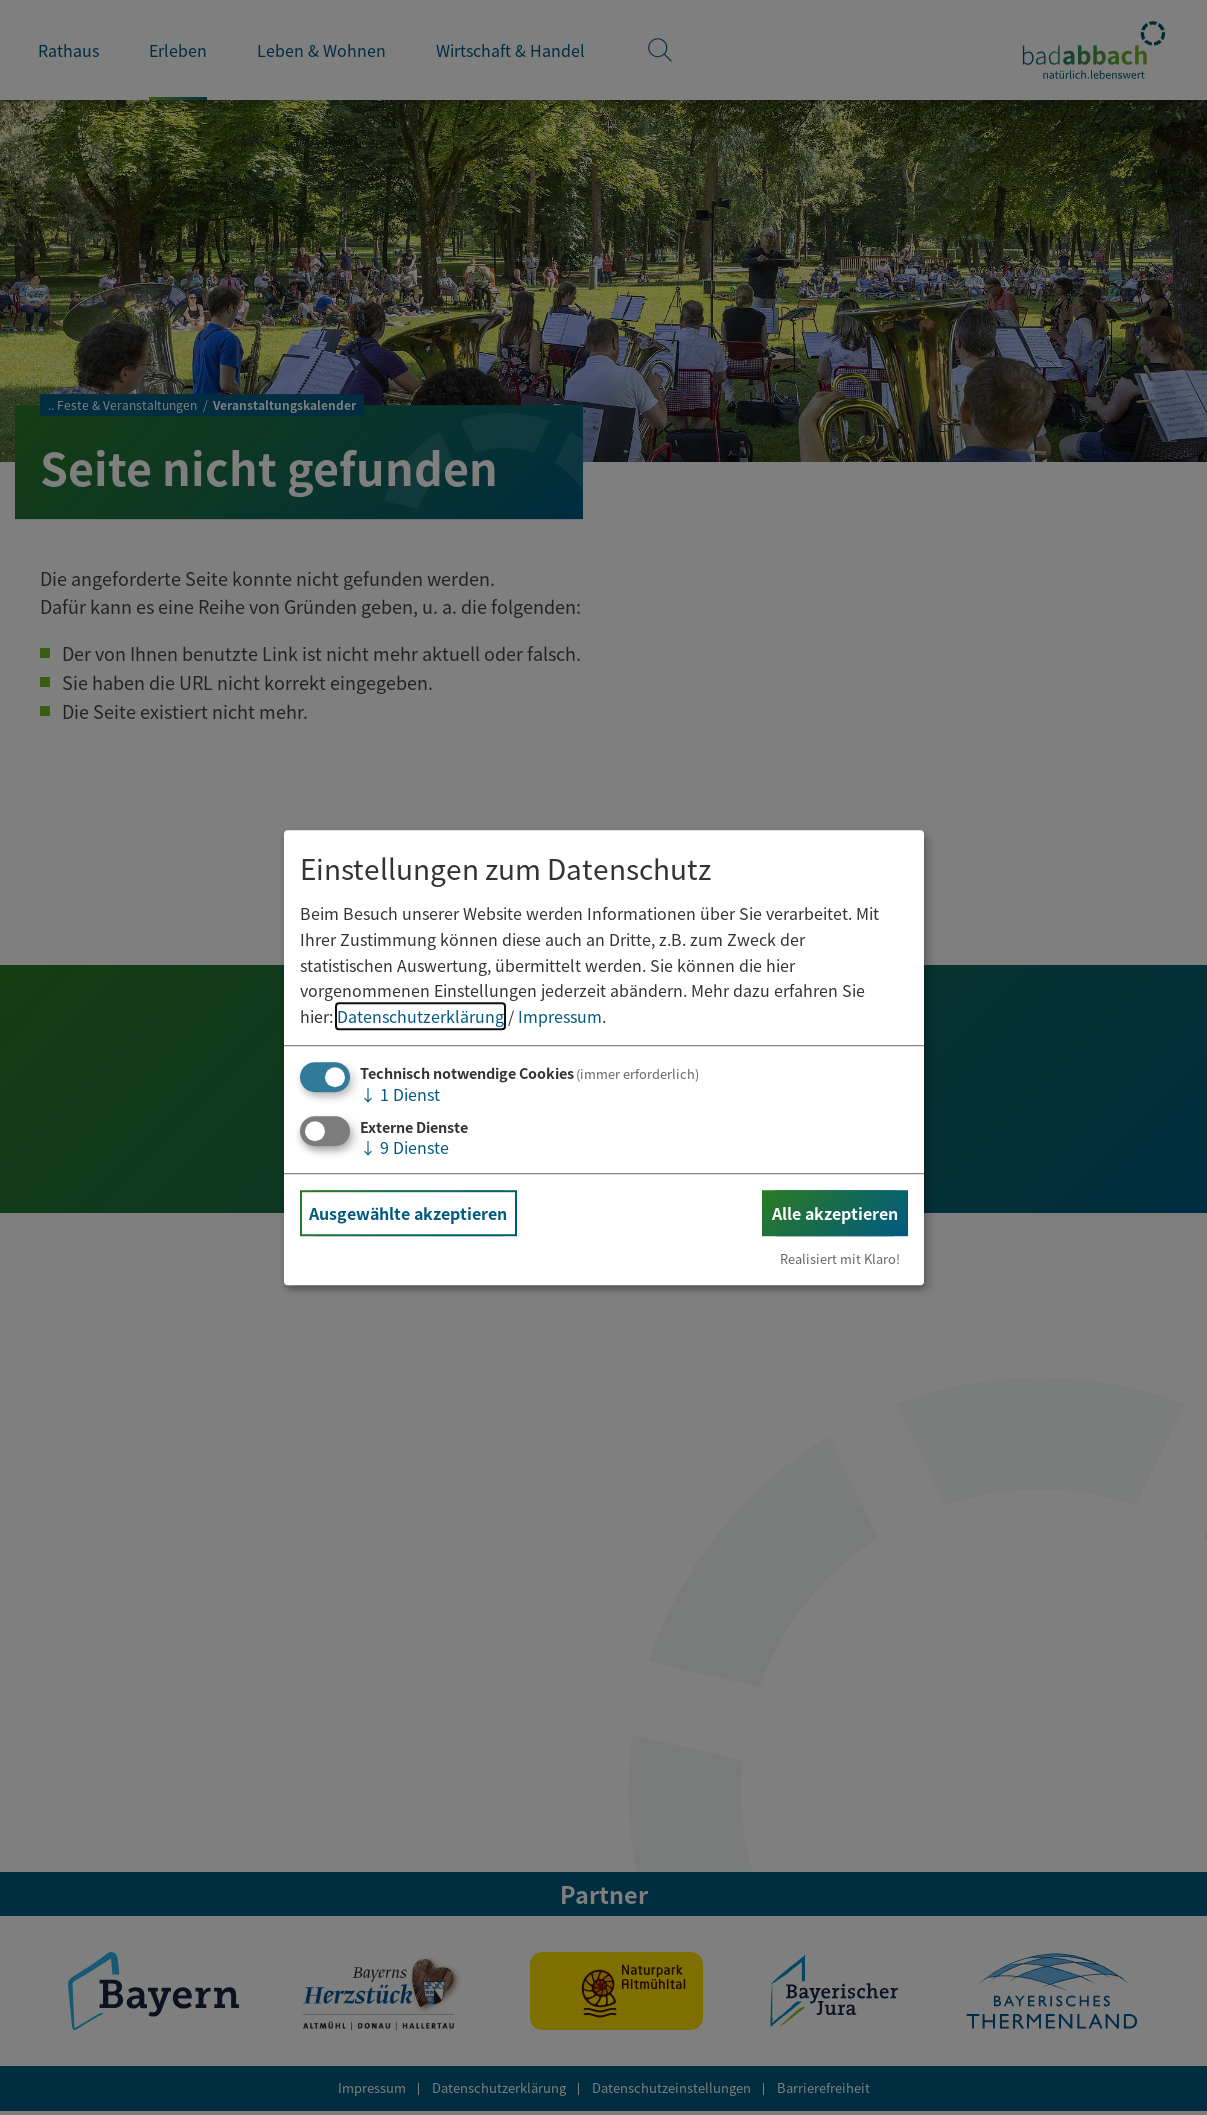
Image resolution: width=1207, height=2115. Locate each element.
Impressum (560, 1016)
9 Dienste (404, 1147)
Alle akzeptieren (835, 1213)
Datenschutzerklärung (420, 1016)
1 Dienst (400, 1095)
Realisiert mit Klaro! (840, 1258)
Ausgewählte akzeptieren (408, 1213)
